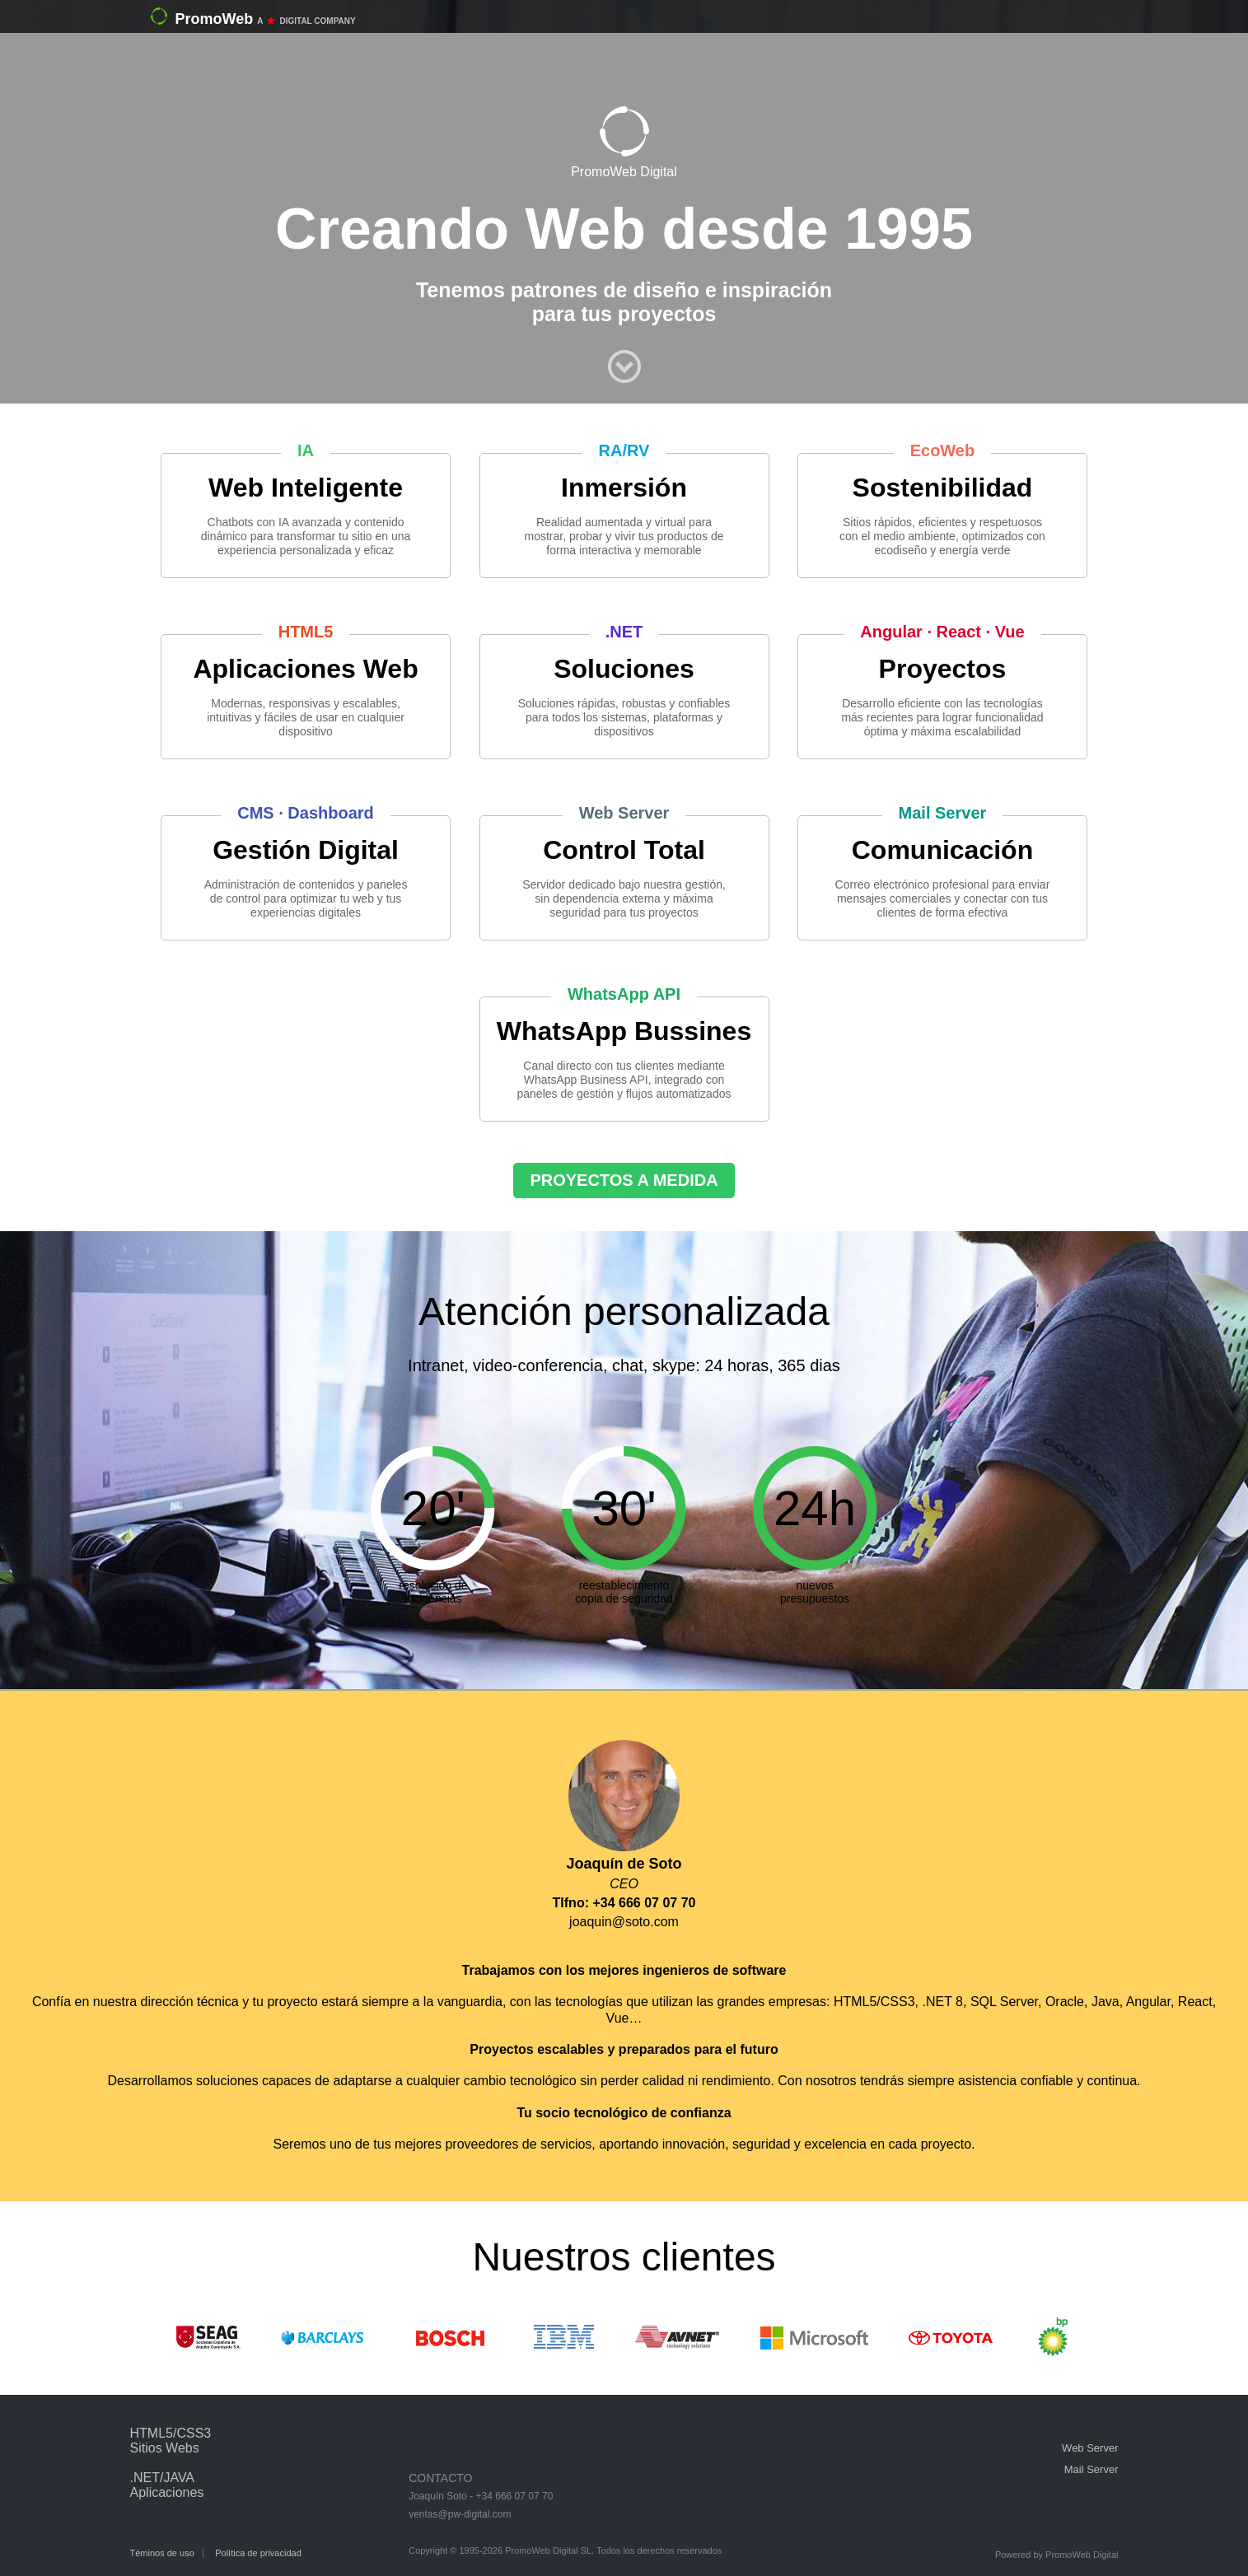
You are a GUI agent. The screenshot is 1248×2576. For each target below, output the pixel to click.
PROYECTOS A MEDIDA (623, 1180)
